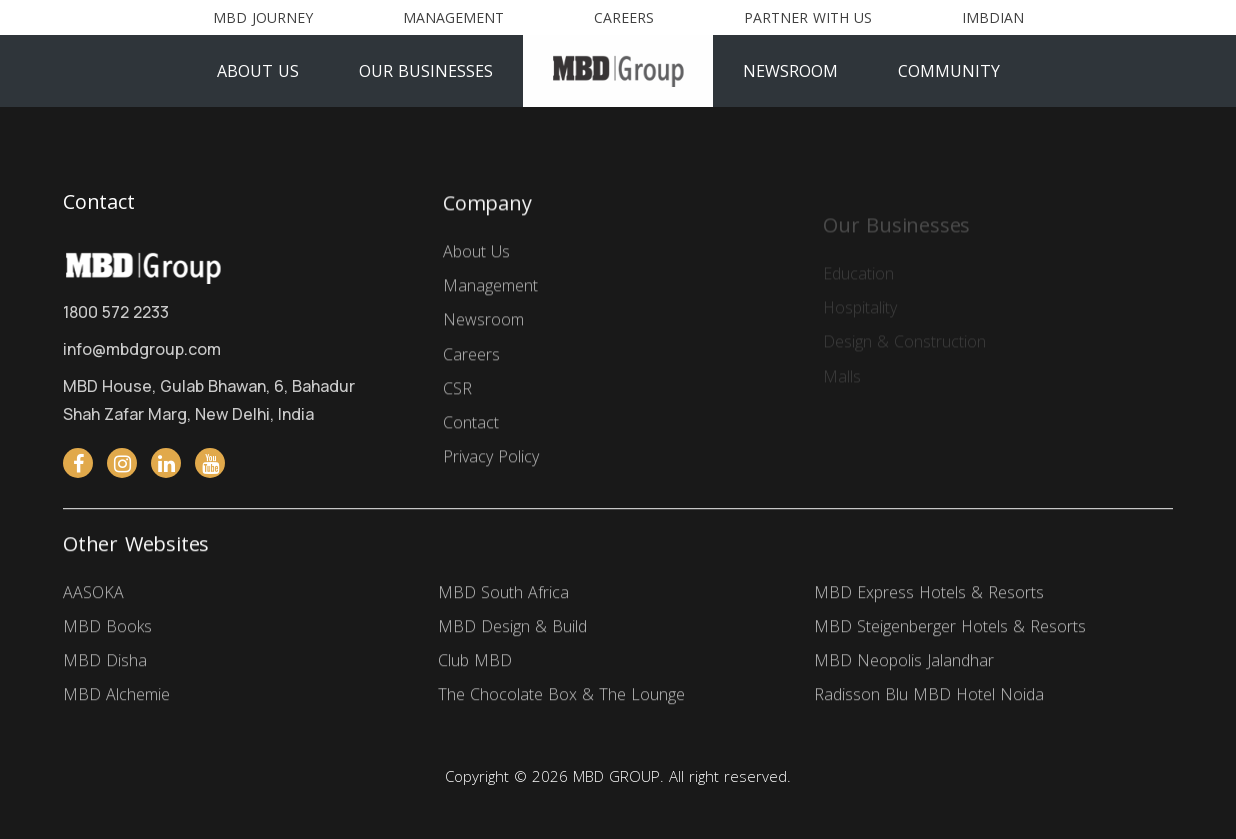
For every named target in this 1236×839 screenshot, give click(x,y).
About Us (258, 71)
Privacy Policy (491, 461)
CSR (457, 393)
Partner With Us (808, 17)
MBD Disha (105, 663)
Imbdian (993, 17)
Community (949, 71)
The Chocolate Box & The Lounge (561, 697)
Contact (471, 427)
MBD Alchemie (116, 697)
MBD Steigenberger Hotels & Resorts (950, 629)
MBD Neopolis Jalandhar (904, 663)
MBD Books (107, 629)
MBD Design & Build (512, 629)
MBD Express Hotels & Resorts (929, 594)
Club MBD (475, 663)
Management (453, 17)
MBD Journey (263, 17)
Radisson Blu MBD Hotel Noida (929, 697)
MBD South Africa (503, 594)
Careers (624, 17)
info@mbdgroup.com (142, 349)
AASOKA (93, 594)
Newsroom (790, 71)
